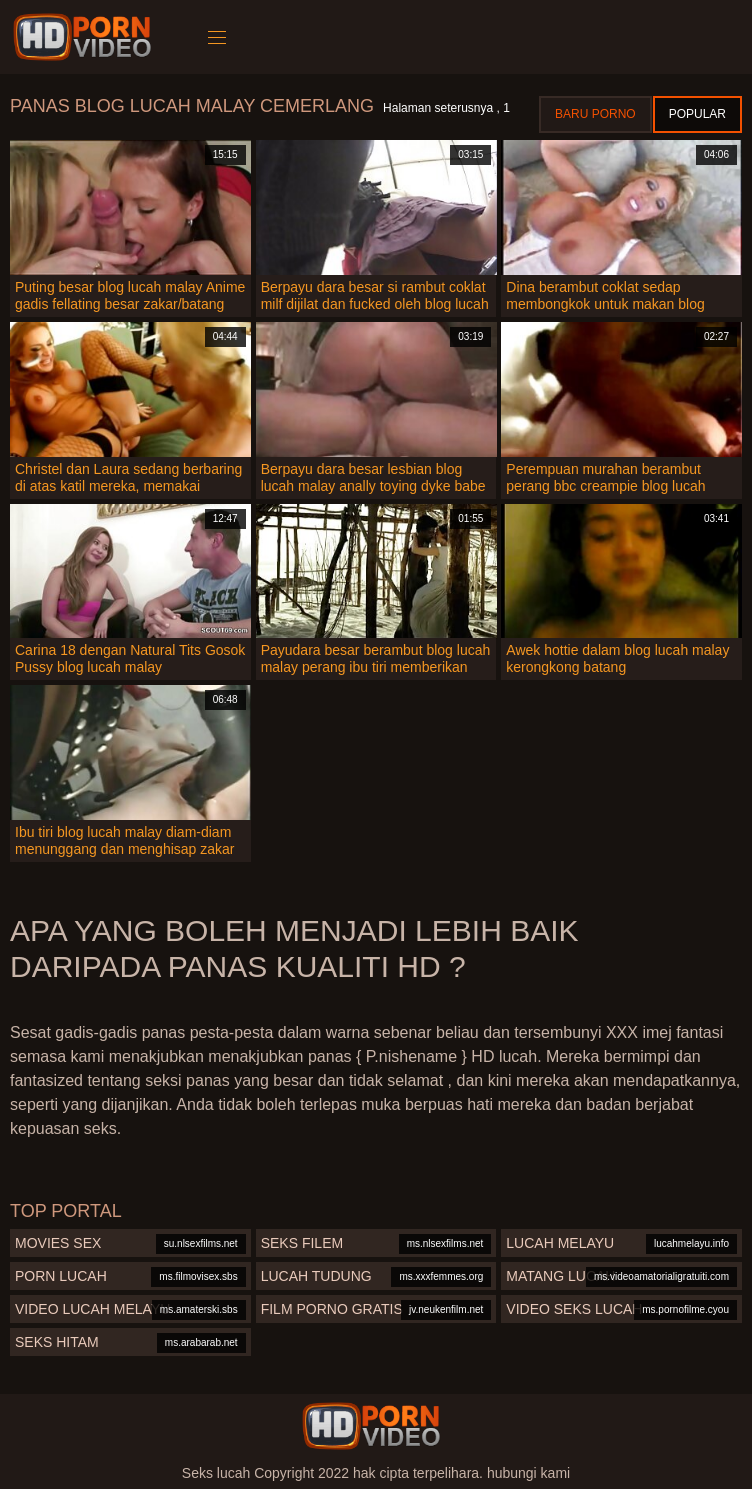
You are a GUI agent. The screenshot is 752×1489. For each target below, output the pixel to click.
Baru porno (595, 114)
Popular (697, 114)
